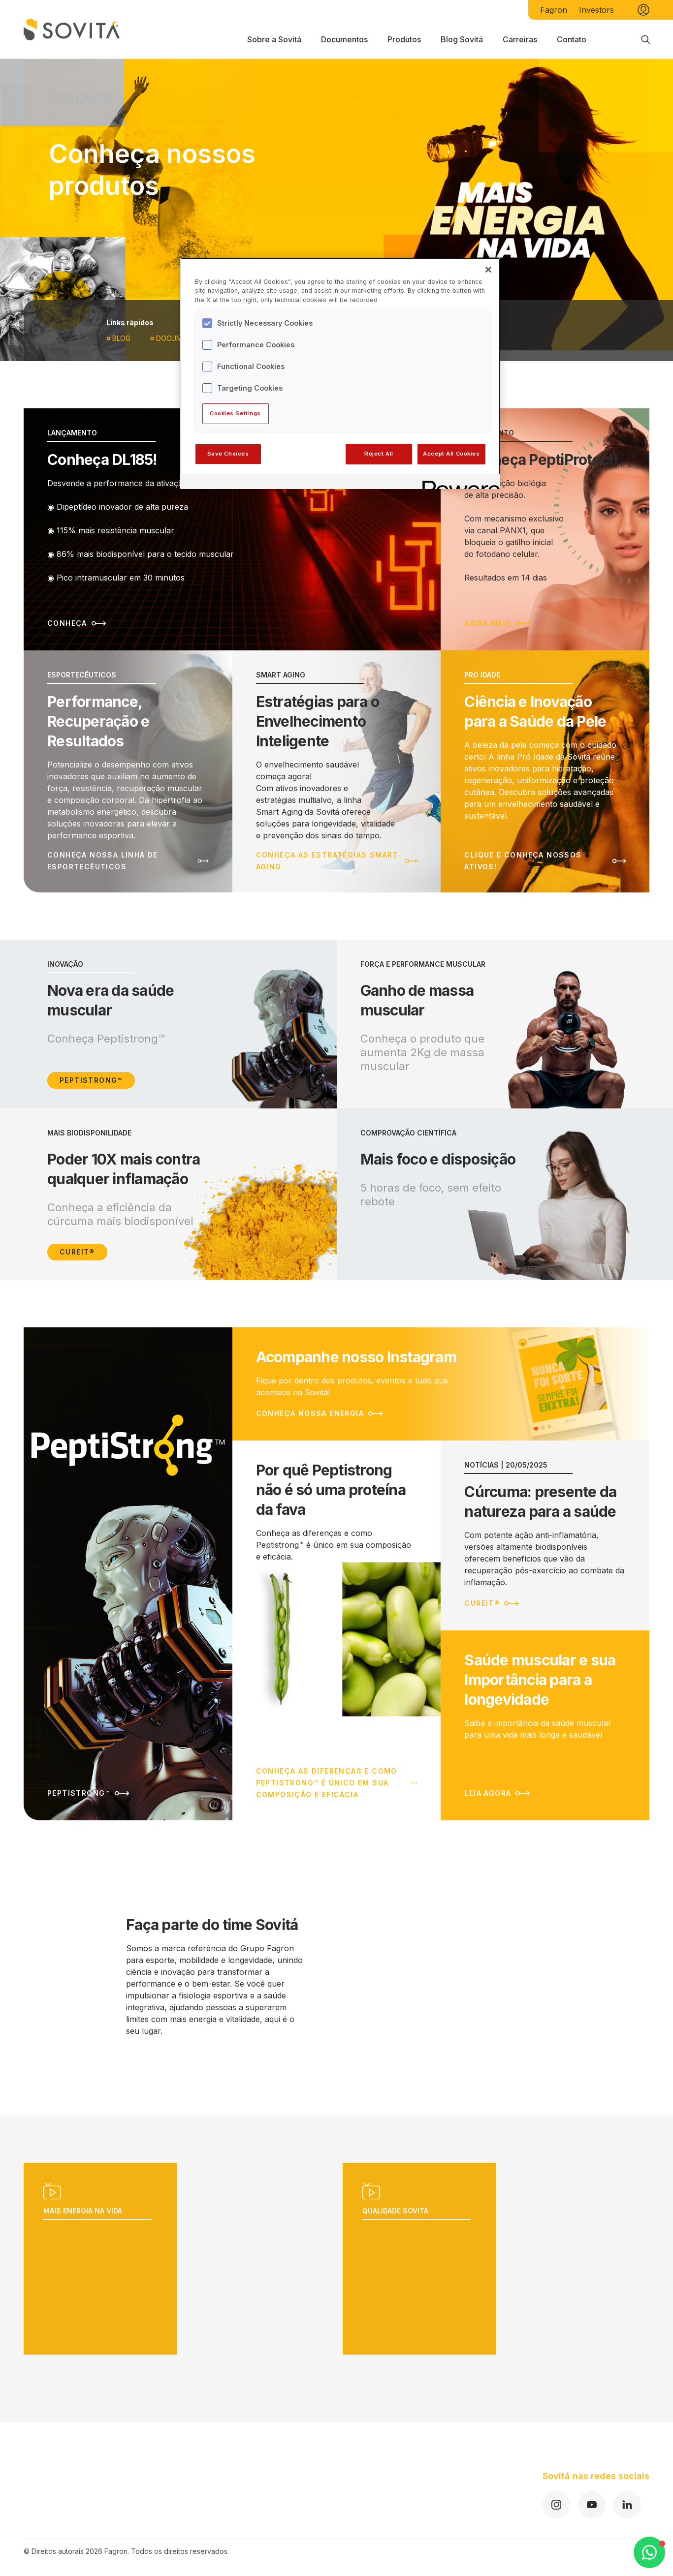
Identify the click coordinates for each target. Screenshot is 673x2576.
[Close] (488, 269)
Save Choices (228, 453)
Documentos (178, 338)
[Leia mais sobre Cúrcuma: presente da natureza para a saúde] (545, 1535)
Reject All (378, 453)
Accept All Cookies (451, 453)
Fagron (553, 10)
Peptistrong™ (91, 1080)
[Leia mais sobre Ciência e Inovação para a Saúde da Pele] (545, 771)
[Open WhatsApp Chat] (649, 2552)
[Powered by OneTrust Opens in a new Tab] (457, 483)
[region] (340, 373)
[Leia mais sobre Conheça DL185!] (232, 529)
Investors (596, 10)
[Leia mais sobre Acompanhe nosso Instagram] (440, 1384)
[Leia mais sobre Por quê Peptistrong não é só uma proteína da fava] (336, 1630)
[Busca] (645, 39)
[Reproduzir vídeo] (177, 2258)
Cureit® (77, 1252)
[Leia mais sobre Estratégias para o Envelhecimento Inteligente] (336, 771)
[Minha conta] (643, 10)
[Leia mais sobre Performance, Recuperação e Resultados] (128, 771)
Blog (118, 338)
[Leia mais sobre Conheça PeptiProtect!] (545, 529)
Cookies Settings (235, 413)
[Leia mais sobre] (128, 1573)
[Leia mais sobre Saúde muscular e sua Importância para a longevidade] (545, 1725)
